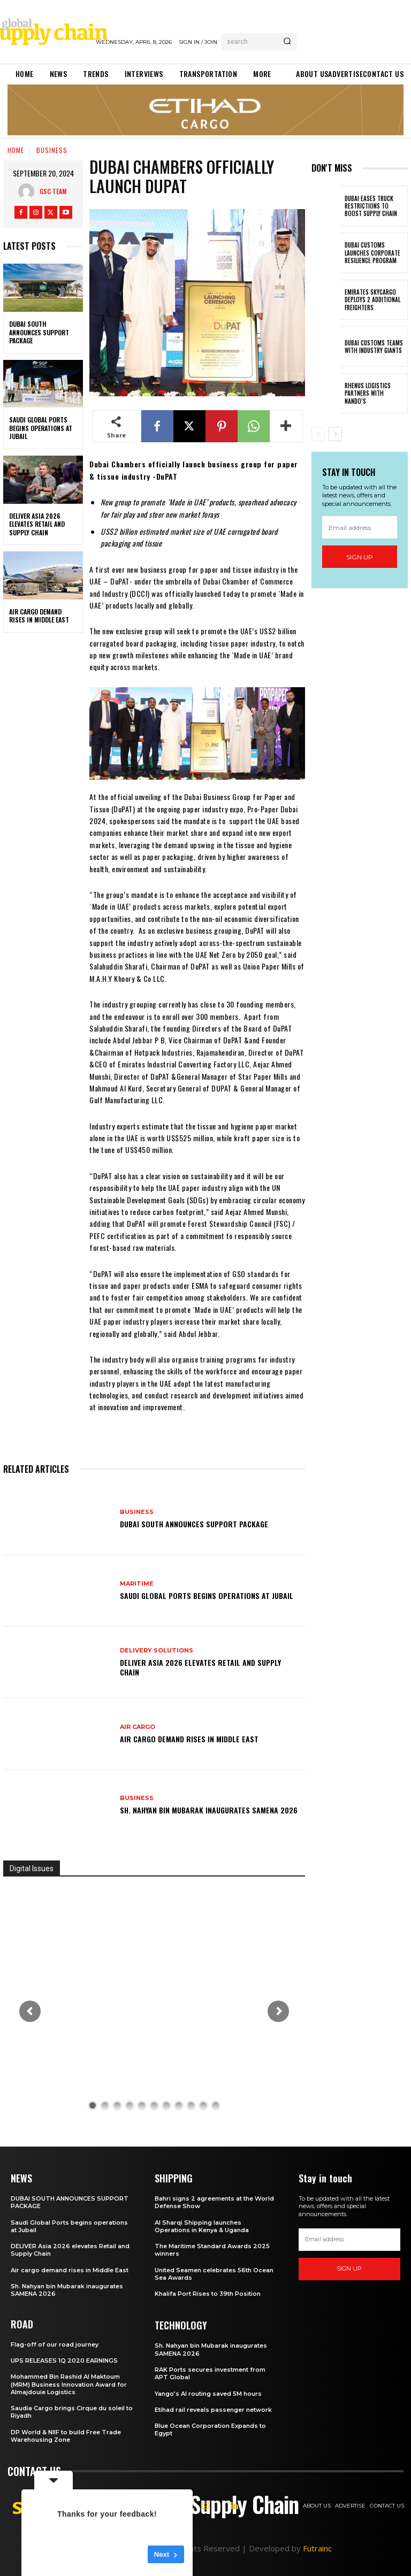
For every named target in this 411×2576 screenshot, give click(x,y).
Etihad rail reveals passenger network (213, 2409)
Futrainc (317, 2548)
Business (51, 150)
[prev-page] (318, 434)
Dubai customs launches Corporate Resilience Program (372, 253)
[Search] (287, 41)
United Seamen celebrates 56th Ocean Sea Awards (214, 2273)
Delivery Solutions (156, 1651)
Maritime (137, 1584)
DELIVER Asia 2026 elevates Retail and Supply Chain (37, 524)
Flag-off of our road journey (54, 2344)
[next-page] (335, 434)
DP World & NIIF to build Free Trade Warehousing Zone (66, 2435)
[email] (359, 528)
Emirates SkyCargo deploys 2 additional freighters (372, 300)
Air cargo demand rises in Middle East (39, 616)
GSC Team (53, 191)
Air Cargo (137, 1727)
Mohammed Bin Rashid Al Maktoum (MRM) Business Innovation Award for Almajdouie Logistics (69, 2384)
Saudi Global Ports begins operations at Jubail (40, 428)
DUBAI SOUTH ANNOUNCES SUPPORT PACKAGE (39, 332)
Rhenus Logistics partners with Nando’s (368, 393)
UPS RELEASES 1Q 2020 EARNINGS (64, 2360)
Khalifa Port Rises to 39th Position (208, 2293)
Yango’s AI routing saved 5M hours (208, 2393)
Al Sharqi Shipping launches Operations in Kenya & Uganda (202, 2226)
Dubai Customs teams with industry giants (374, 347)
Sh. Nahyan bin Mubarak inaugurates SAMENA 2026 (209, 1810)
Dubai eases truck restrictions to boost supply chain (371, 206)
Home (15, 150)
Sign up (359, 557)
